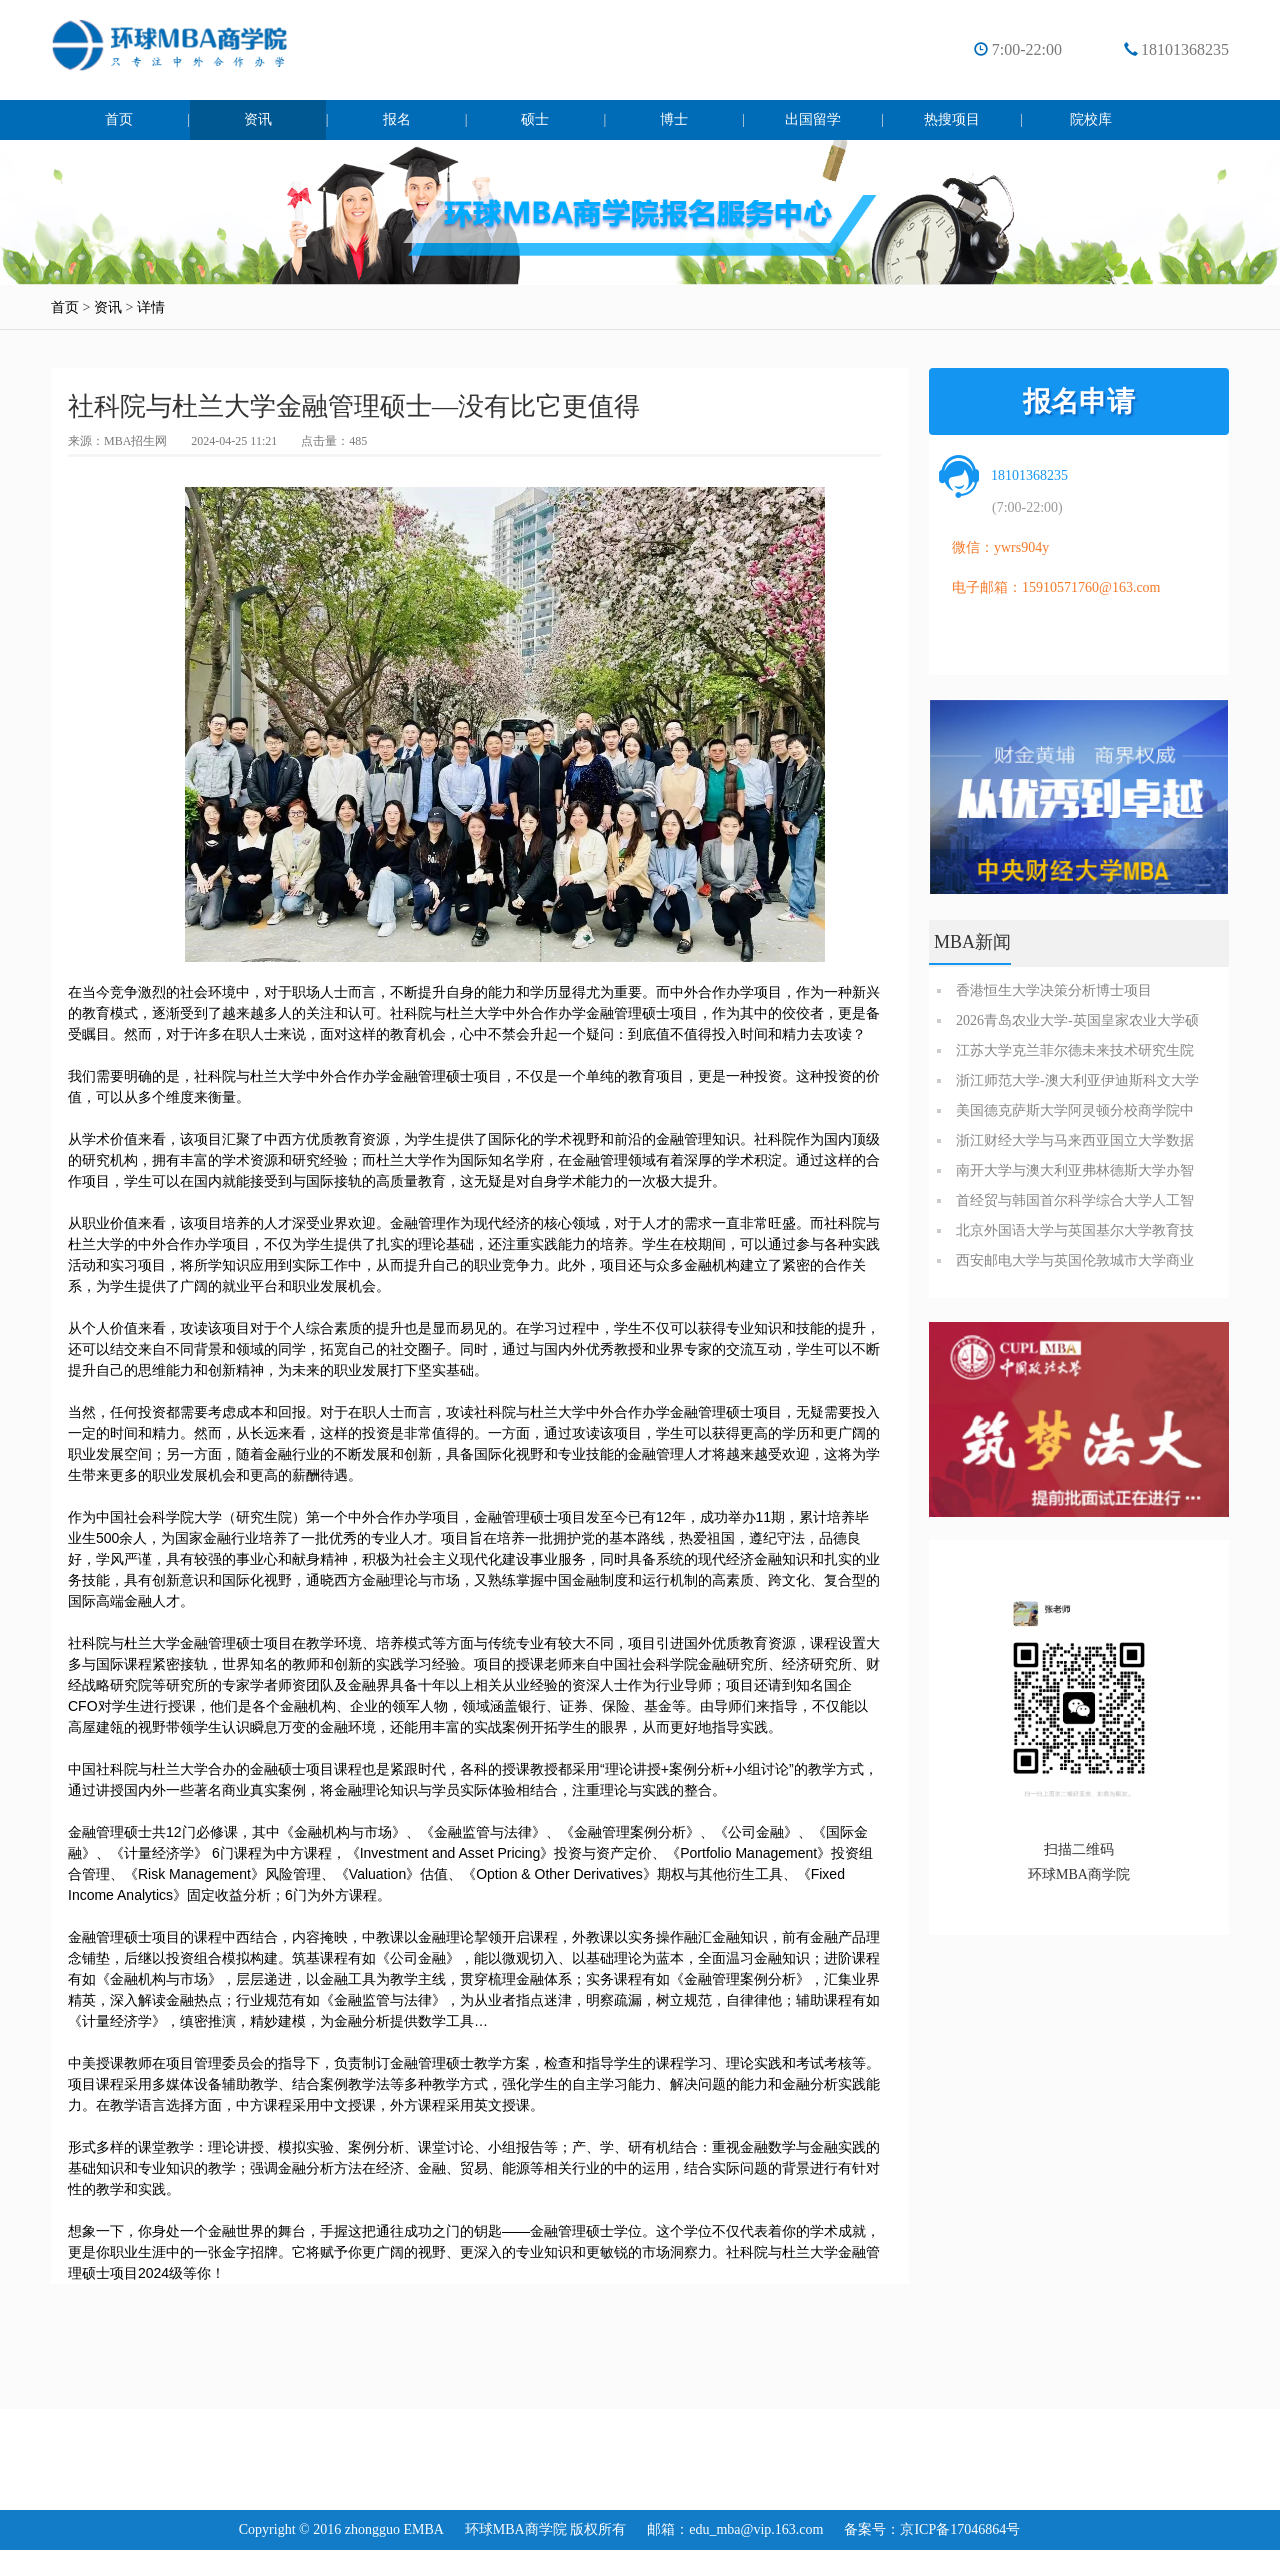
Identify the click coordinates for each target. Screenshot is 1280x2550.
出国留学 (813, 119)
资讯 (258, 119)
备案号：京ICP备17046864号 (932, 2529)
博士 (674, 119)
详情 (151, 307)
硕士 (535, 119)
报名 (397, 119)
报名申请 (1079, 401)
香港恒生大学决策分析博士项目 (1054, 990)
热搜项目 (952, 119)
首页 (119, 119)
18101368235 (1185, 49)
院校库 (1091, 119)
